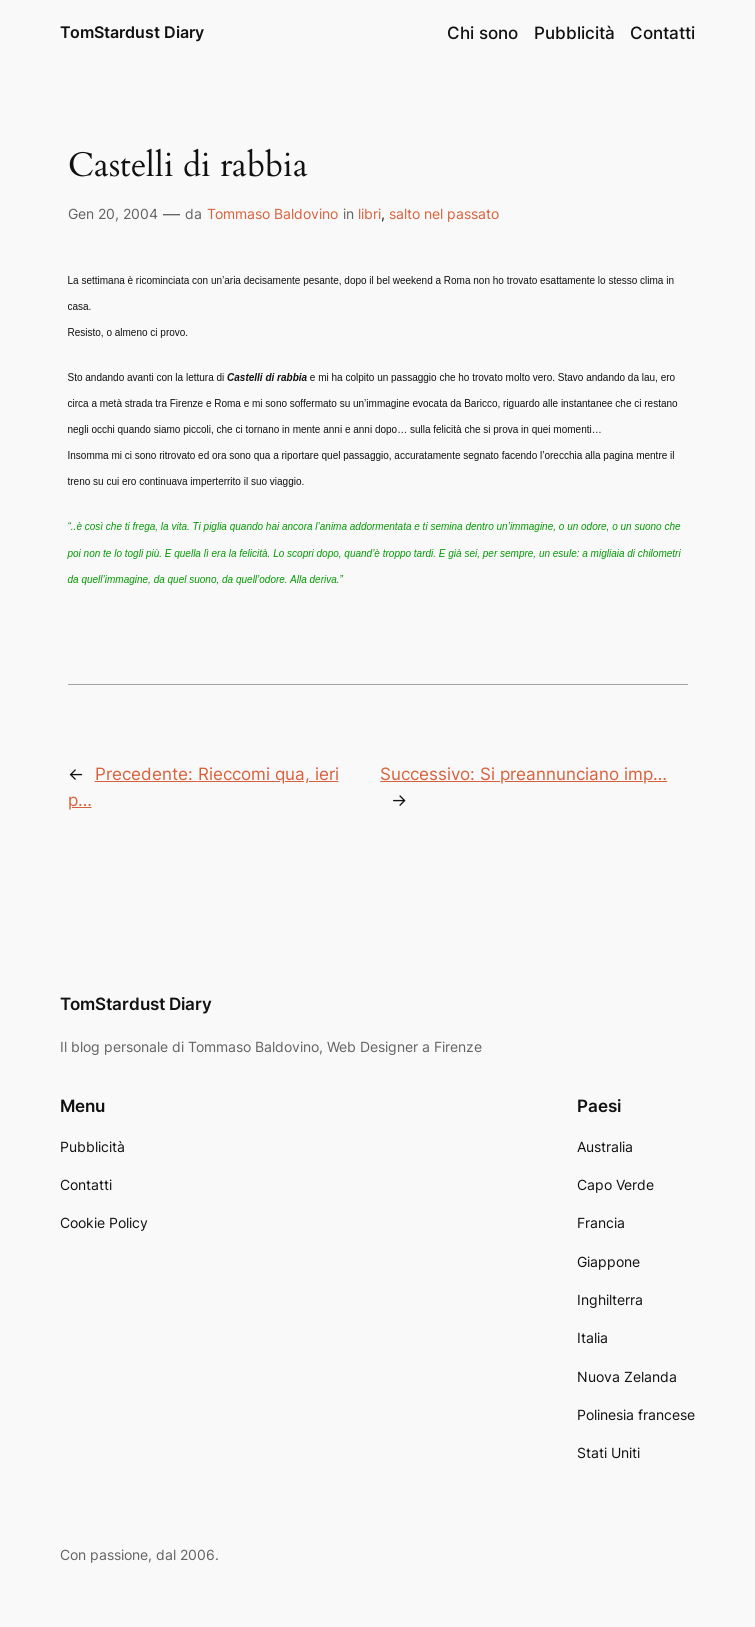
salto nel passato (444, 213)
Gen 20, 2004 (113, 213)
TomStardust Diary (132, 32)
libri (369, 213)
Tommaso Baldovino (272, 213)
